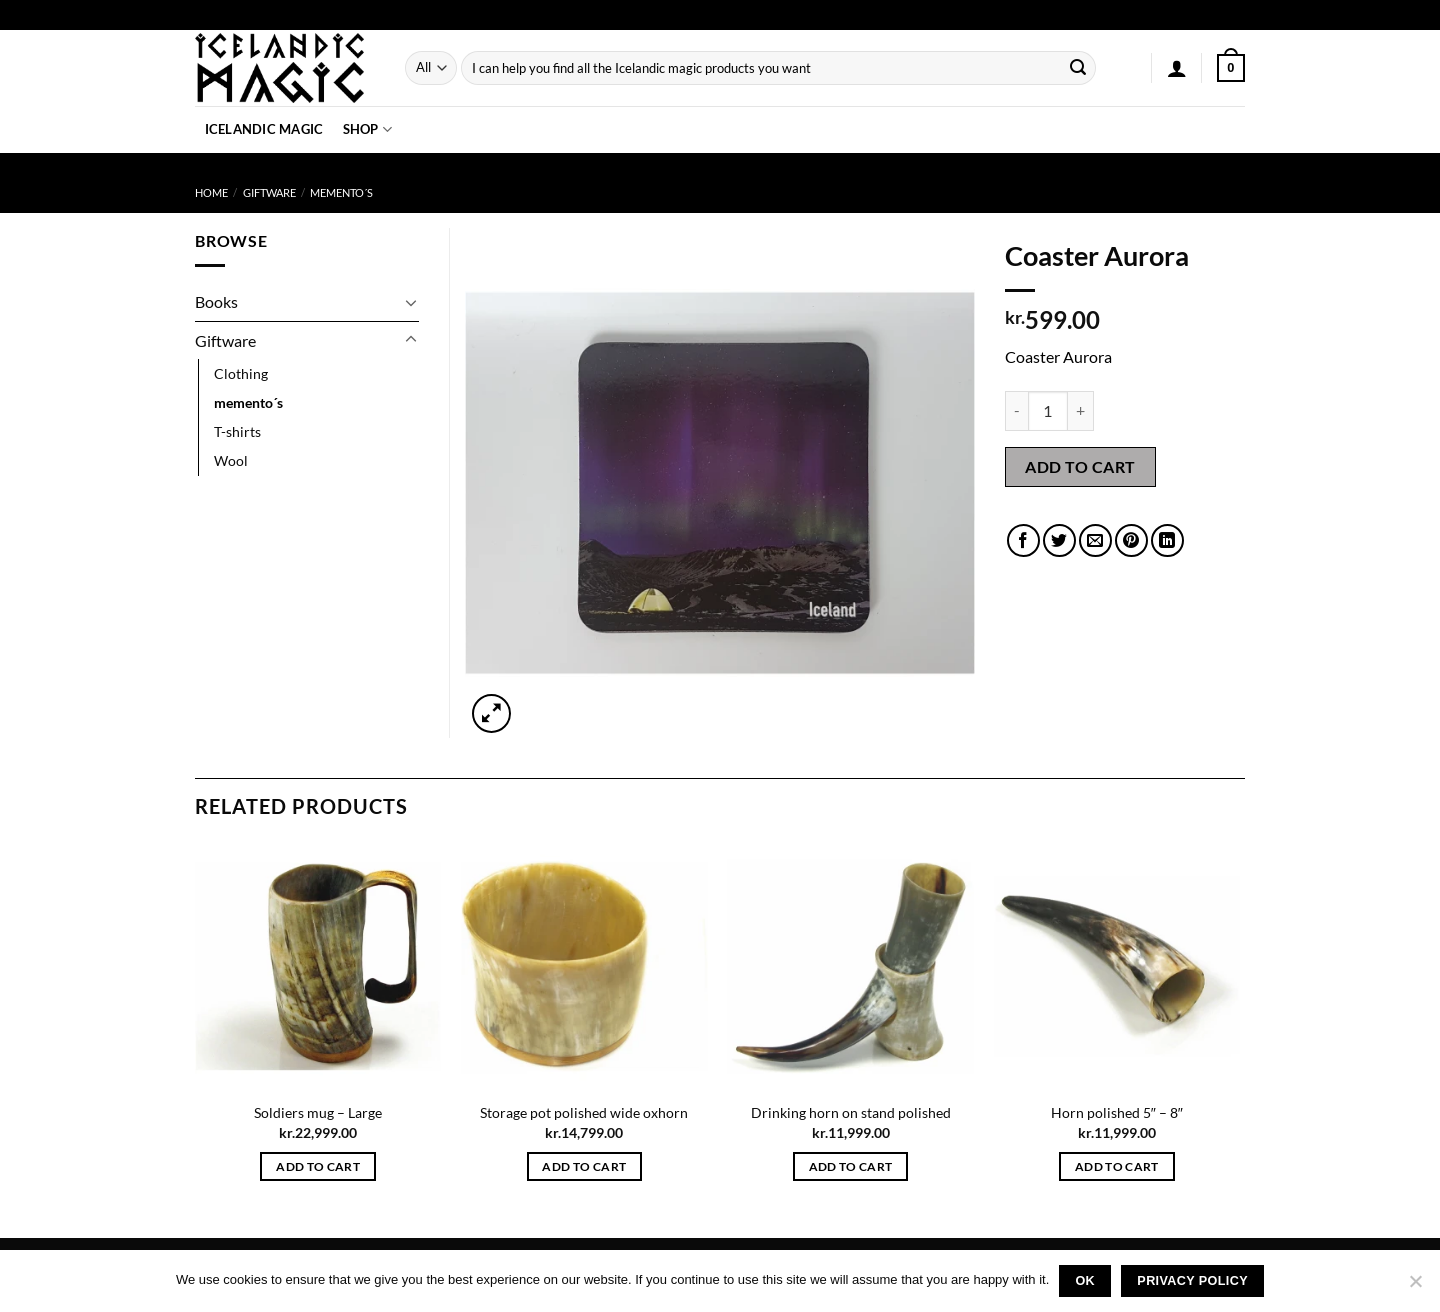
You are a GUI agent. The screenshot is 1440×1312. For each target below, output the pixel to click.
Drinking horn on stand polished (851, 1112)
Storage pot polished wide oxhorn (584, 1112)
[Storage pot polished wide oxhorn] (584, 966)
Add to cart (1080, 466)
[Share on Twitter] (1059, 540)
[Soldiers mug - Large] (318, 966)
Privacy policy (1192, 1281)
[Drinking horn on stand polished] (850, 966)
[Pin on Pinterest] (1131, 540)
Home (211, 192)
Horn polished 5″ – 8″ (1117, 1112)
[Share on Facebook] (1023, 540)
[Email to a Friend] (1095, 540)
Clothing (241, 373)
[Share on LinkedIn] (1167, 540)
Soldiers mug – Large (318, 1112)
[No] (1415, 1287)
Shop (367, 129)
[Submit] (1078, 68)
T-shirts (237, 431)
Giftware (269, 192)
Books (216, 301)
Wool (231, 460)
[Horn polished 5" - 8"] (1117, 966)
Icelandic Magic (264, 129)
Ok (1085, 1281)
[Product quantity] (1048, 411)
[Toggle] (411, 302)
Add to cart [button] (318, 1166)
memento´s (341, 192)
